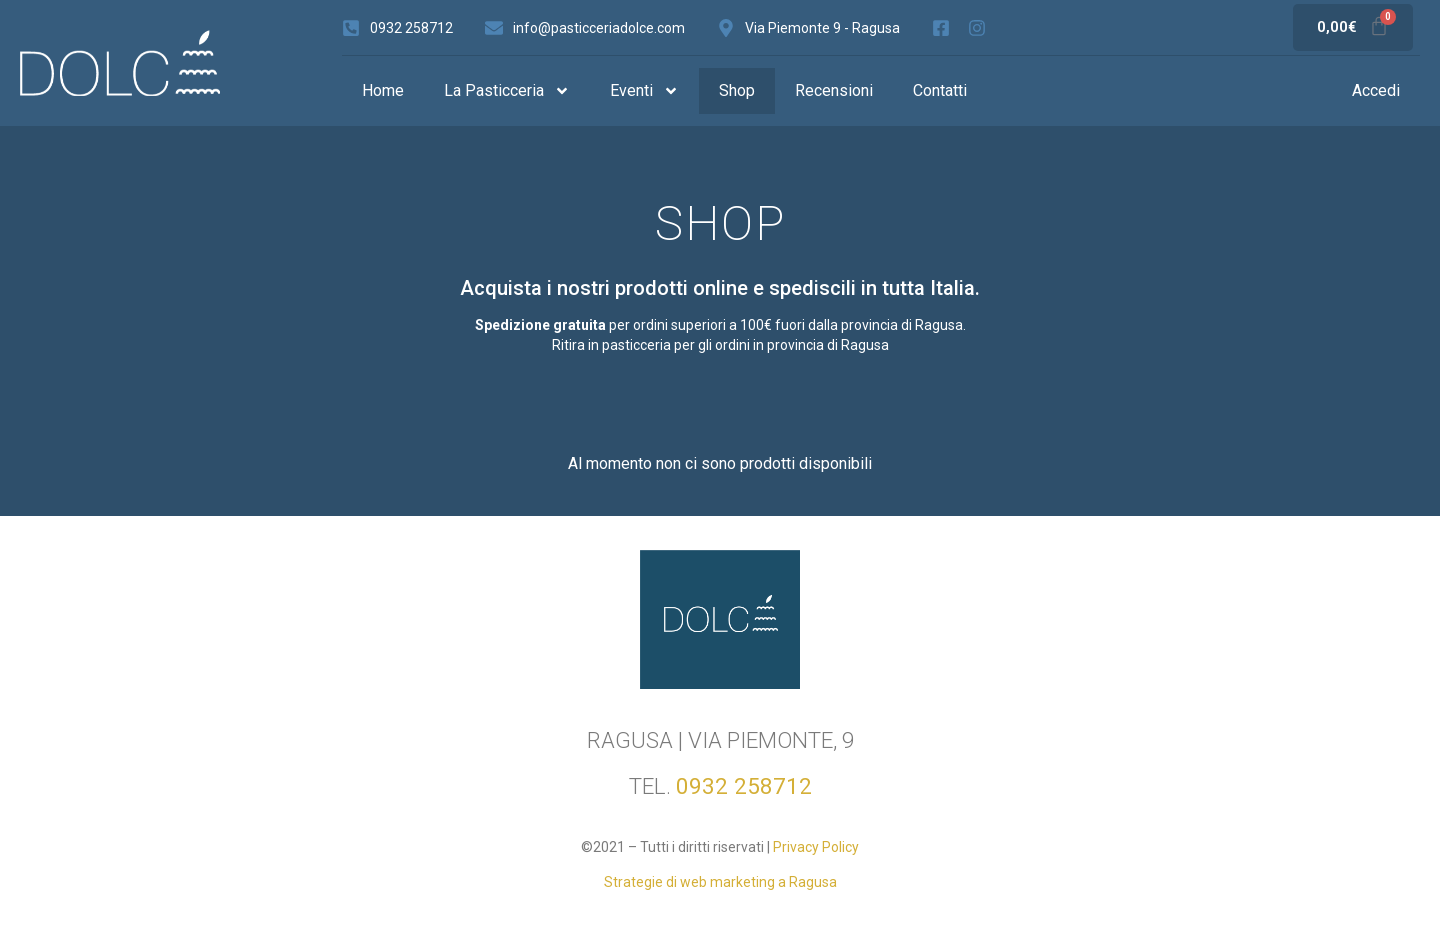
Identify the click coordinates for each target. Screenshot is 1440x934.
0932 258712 (411, 28)
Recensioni (834, 90)
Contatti (940, 90)
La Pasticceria (507, 91)
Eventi (644, 91)
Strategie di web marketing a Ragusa (720, 882)
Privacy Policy (816, 847)
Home (383, 90)
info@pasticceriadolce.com (599, 28)
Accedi (1376, 90)
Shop (737, 90)
